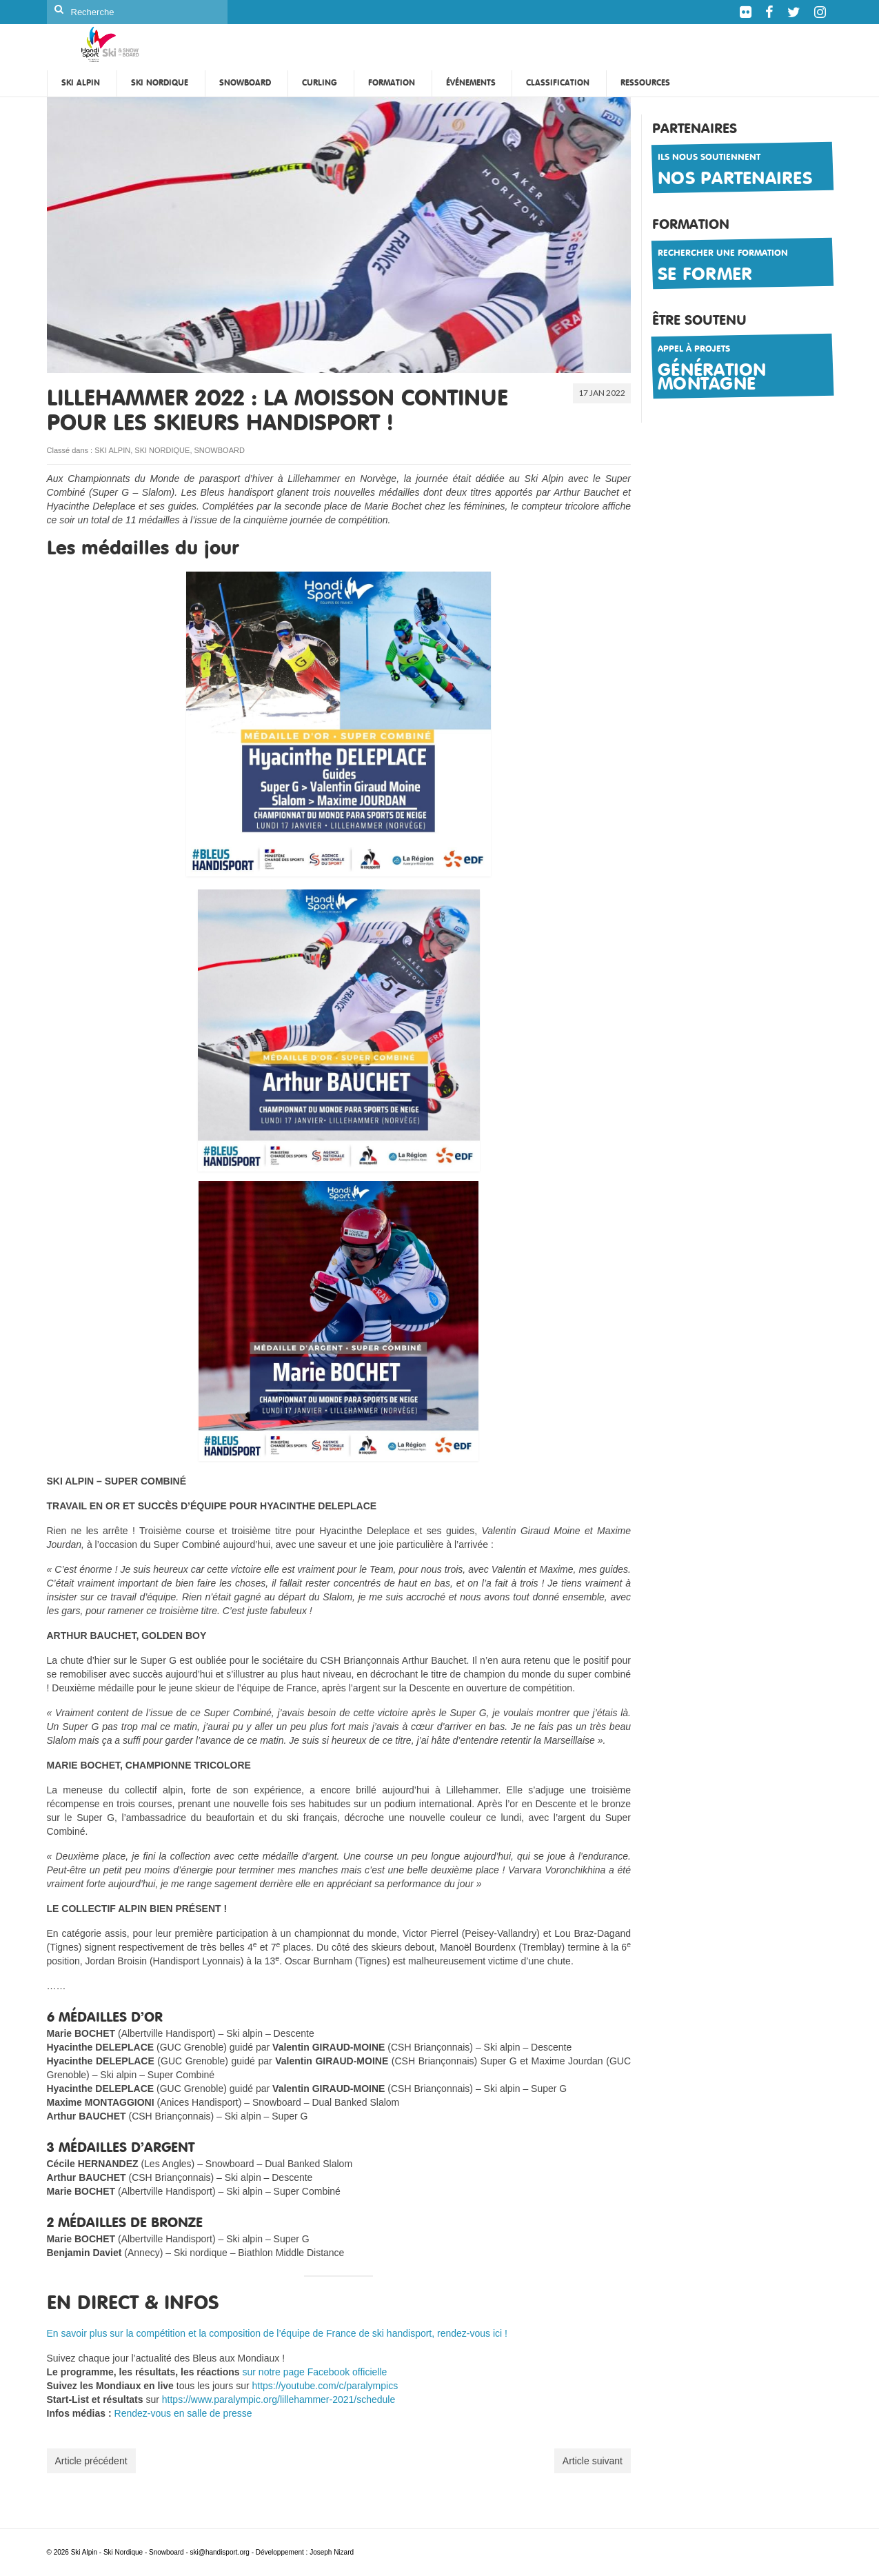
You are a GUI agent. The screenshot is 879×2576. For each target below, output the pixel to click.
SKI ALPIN (112, 450)
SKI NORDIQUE (162, 450)
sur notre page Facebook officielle (315, 2371)
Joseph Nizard (332, 2552)
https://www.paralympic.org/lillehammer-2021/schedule (278, 2399)
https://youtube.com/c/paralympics (325, 2385)
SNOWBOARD (219, 450)
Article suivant (593, 2460)
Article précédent (91, 2460)
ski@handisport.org (221, 2552)
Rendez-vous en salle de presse (183, 2413)
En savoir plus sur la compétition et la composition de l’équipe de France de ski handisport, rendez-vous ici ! (277, 2333)
